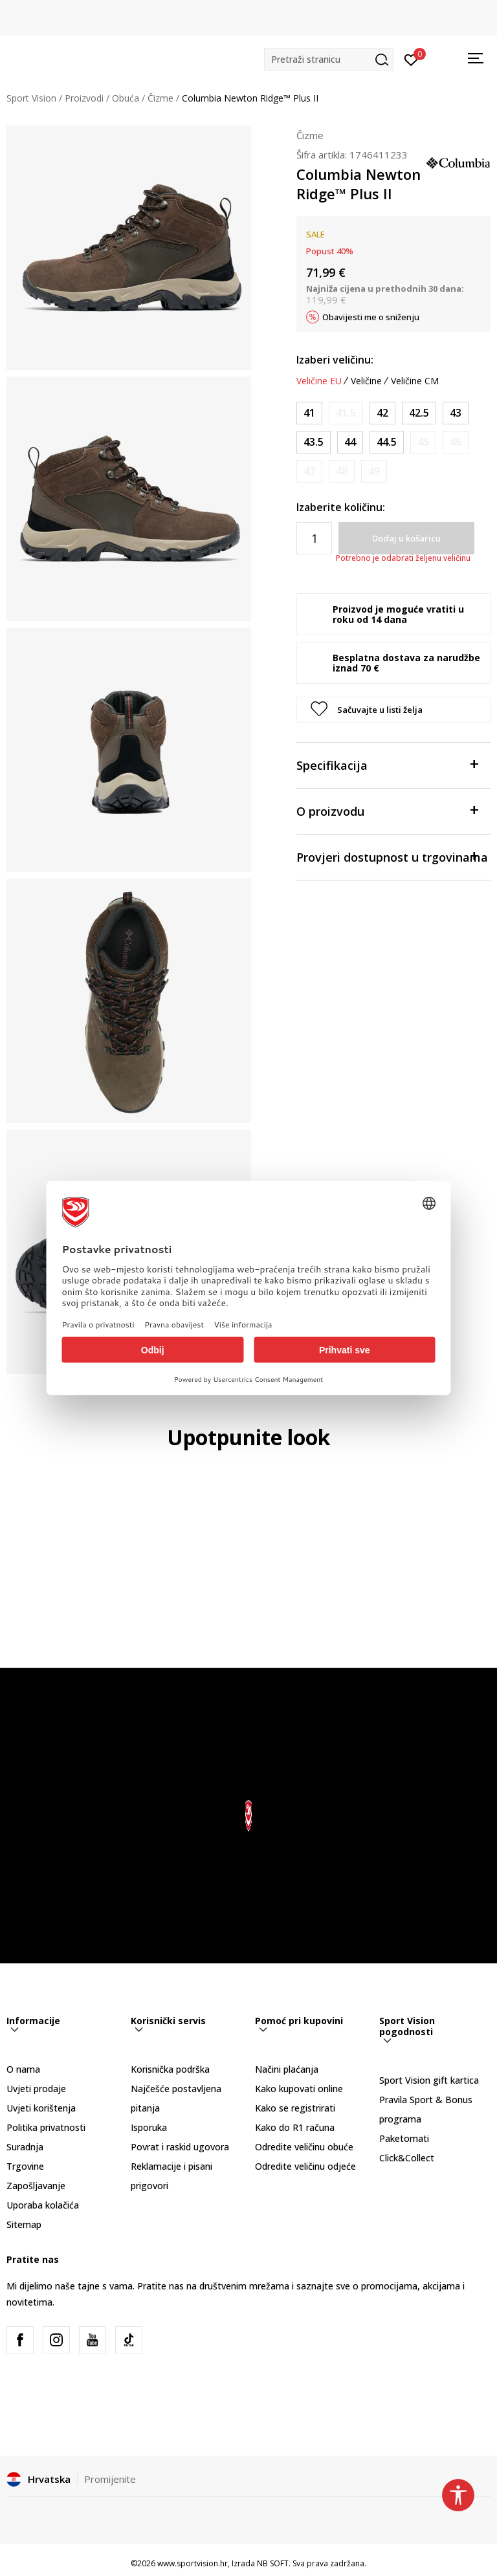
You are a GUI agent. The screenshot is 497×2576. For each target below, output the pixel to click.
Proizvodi (84, 98)
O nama (23, 2069)
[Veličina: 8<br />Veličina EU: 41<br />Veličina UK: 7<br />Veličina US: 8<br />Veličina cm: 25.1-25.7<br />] (309, 413)
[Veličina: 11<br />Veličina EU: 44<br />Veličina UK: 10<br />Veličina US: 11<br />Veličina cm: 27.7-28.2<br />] (350, 442)
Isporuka (149, 2127)
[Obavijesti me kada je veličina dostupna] (346, 413)
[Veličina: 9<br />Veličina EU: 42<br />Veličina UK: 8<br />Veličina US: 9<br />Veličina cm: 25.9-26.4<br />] (382, 413)
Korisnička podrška (170, 2069)
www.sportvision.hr (192, 2563)
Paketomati (404, 2138)
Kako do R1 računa (295, 2127)
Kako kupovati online (299, 2088)
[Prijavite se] (411, 59)
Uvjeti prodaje (36, 2088)
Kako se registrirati (295, 2108)
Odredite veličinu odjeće (305, 2166)
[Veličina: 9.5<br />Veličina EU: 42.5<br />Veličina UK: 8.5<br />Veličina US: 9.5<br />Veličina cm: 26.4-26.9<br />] (419, 413)
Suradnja (24, 2147)
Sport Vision (31, 98)
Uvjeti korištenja (41, 2108)
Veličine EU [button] (319, 381)
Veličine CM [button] (415, 381)
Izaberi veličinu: (334, 360)
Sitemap (23, 2224)
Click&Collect (406, 2158)
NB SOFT (273, 2563)
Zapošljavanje (35, 2185)
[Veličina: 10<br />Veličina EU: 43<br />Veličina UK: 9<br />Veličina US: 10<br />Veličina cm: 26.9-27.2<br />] (456, 413)
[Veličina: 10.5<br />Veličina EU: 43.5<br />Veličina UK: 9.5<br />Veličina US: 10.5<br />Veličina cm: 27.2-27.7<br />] (313, 442)
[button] (328, 59)
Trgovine (25, 2166)
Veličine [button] (366, 381)
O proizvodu (387, 810)
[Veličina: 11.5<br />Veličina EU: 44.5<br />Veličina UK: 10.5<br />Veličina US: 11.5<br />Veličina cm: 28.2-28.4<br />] (387, 442)
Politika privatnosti (45, 2127)
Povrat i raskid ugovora (180, 2147)
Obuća (125, 98)
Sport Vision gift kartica (429, 2080)
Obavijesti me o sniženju (370, 317)
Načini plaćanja (286, 2069)
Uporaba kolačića (42, 2205)
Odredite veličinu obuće (304, 2147)
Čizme (160, 98)
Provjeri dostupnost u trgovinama (392, 856)
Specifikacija (387, 764)
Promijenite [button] (110, 2478)
